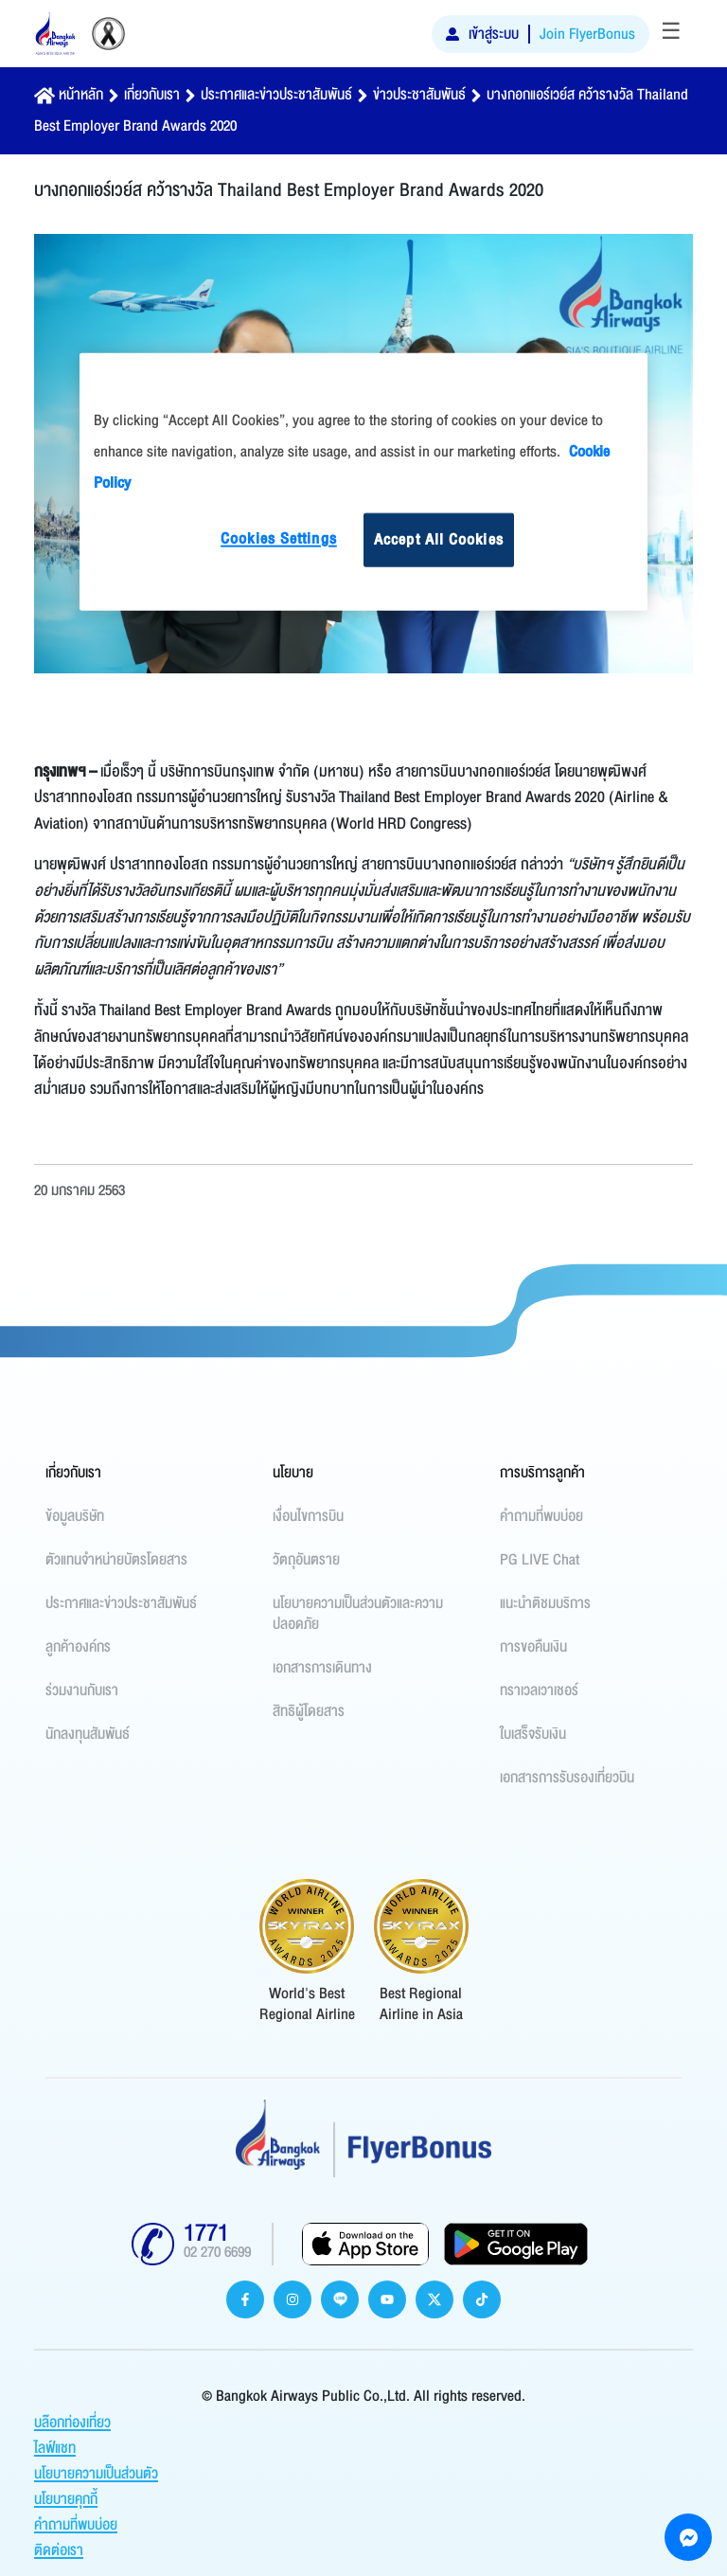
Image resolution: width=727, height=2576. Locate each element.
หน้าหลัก (81, 94)
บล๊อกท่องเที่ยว (72, 2422)
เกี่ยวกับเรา (152, 94)
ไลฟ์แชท (55, 2448)
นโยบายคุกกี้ (66, 2499)
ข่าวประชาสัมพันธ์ (419, 94)
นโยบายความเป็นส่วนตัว (96, 2473)
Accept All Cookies (439, 540)
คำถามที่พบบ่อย (75, 2524)
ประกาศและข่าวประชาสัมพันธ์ (276, 94)
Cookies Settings (279, 539)
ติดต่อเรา (58, 2550)
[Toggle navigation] (671, 34)
